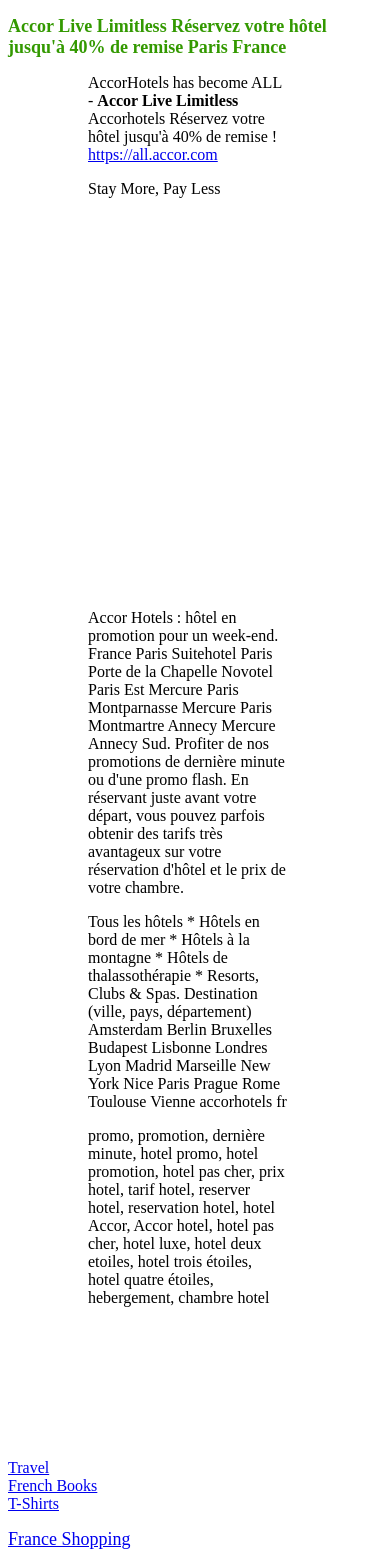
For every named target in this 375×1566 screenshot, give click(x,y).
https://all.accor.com (153, 154)
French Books (52, 1485)
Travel (28, 1467)
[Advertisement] (187, 401)
